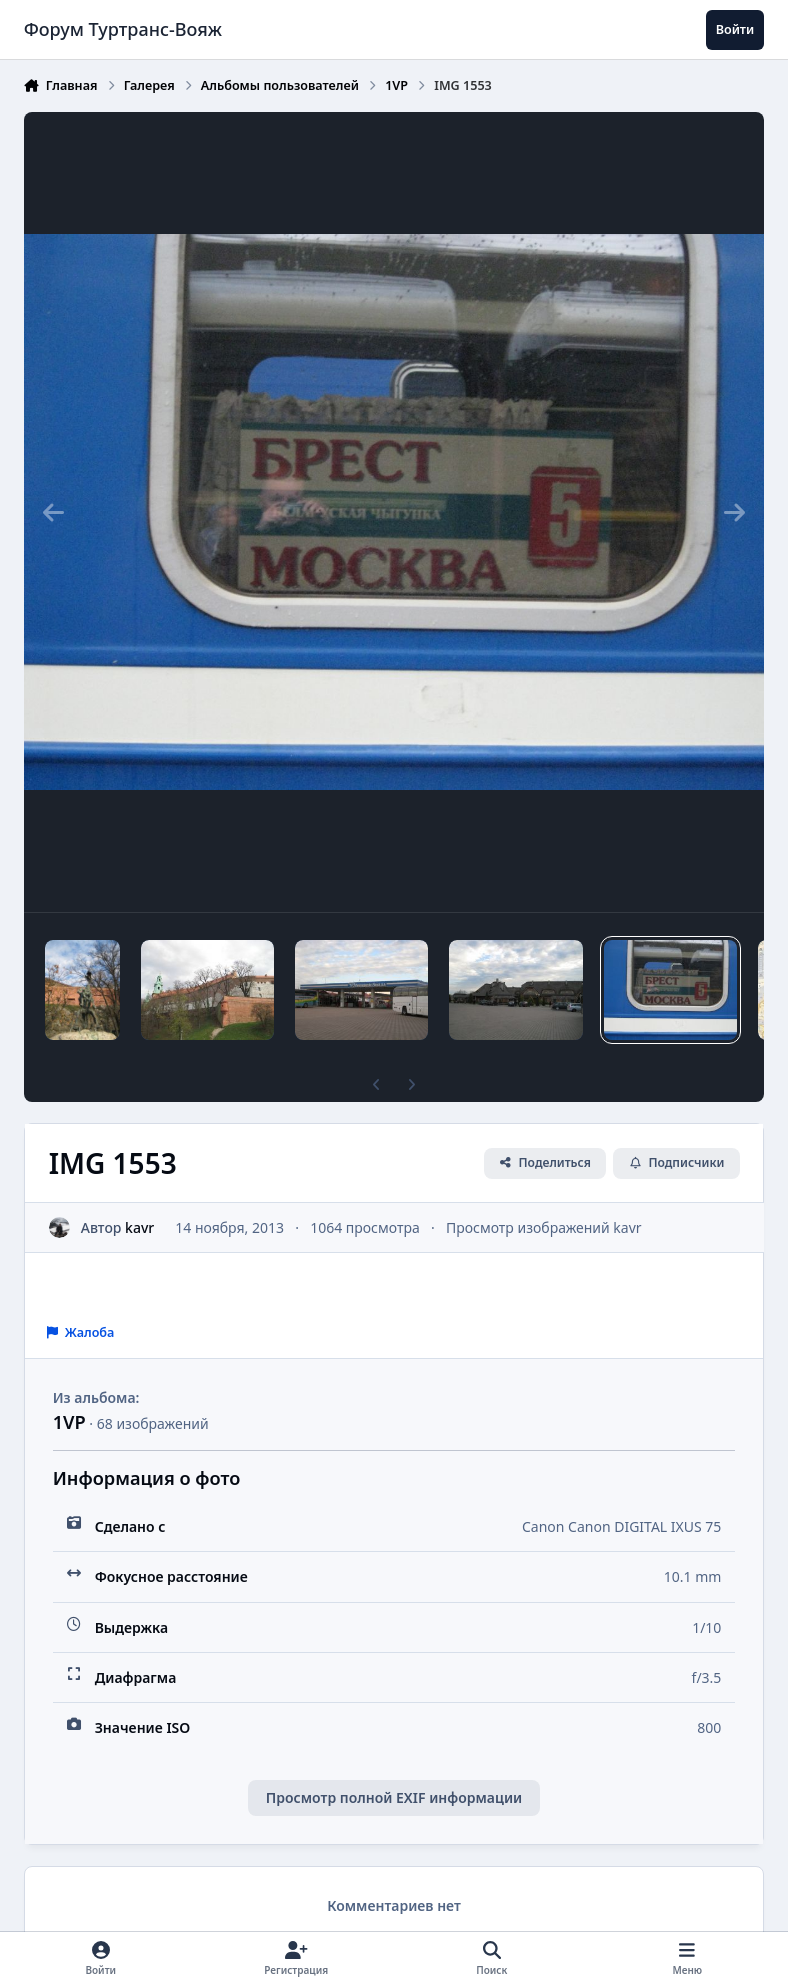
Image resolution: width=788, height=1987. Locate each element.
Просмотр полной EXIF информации (394, 1797)
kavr (139, 1227)
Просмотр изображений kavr (544, 1227)
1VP (69, 1422)
